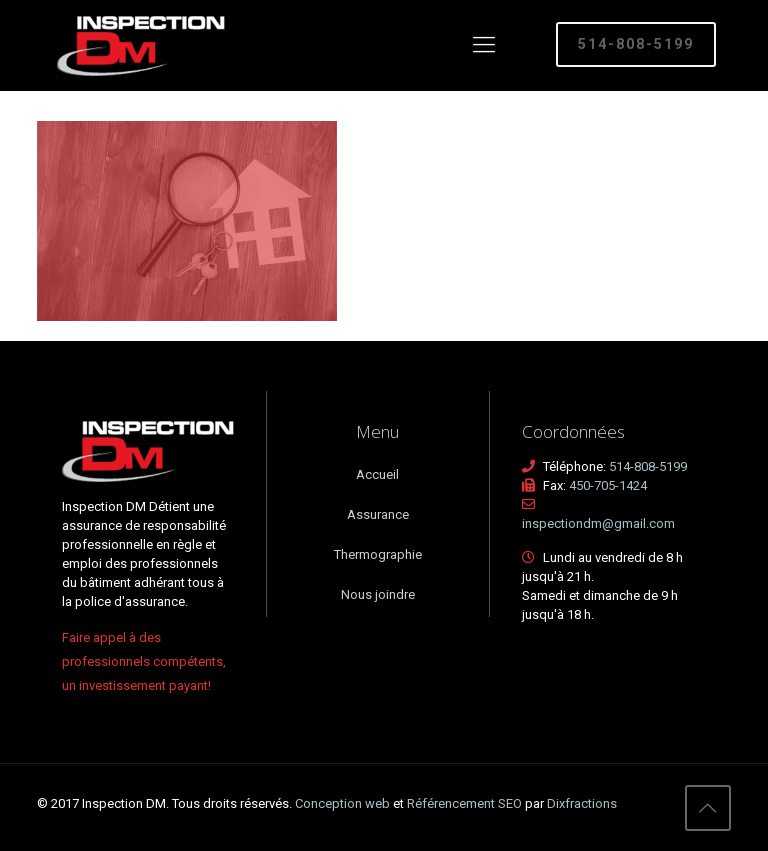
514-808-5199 (636, 44)
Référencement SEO (466, 803)
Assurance (378, 514)
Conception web (342, 803)
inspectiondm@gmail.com (598, 523)
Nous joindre (378, 594)
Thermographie (378, 554)
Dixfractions (582, 803)
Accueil (377, 474)
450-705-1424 (608, 485)
